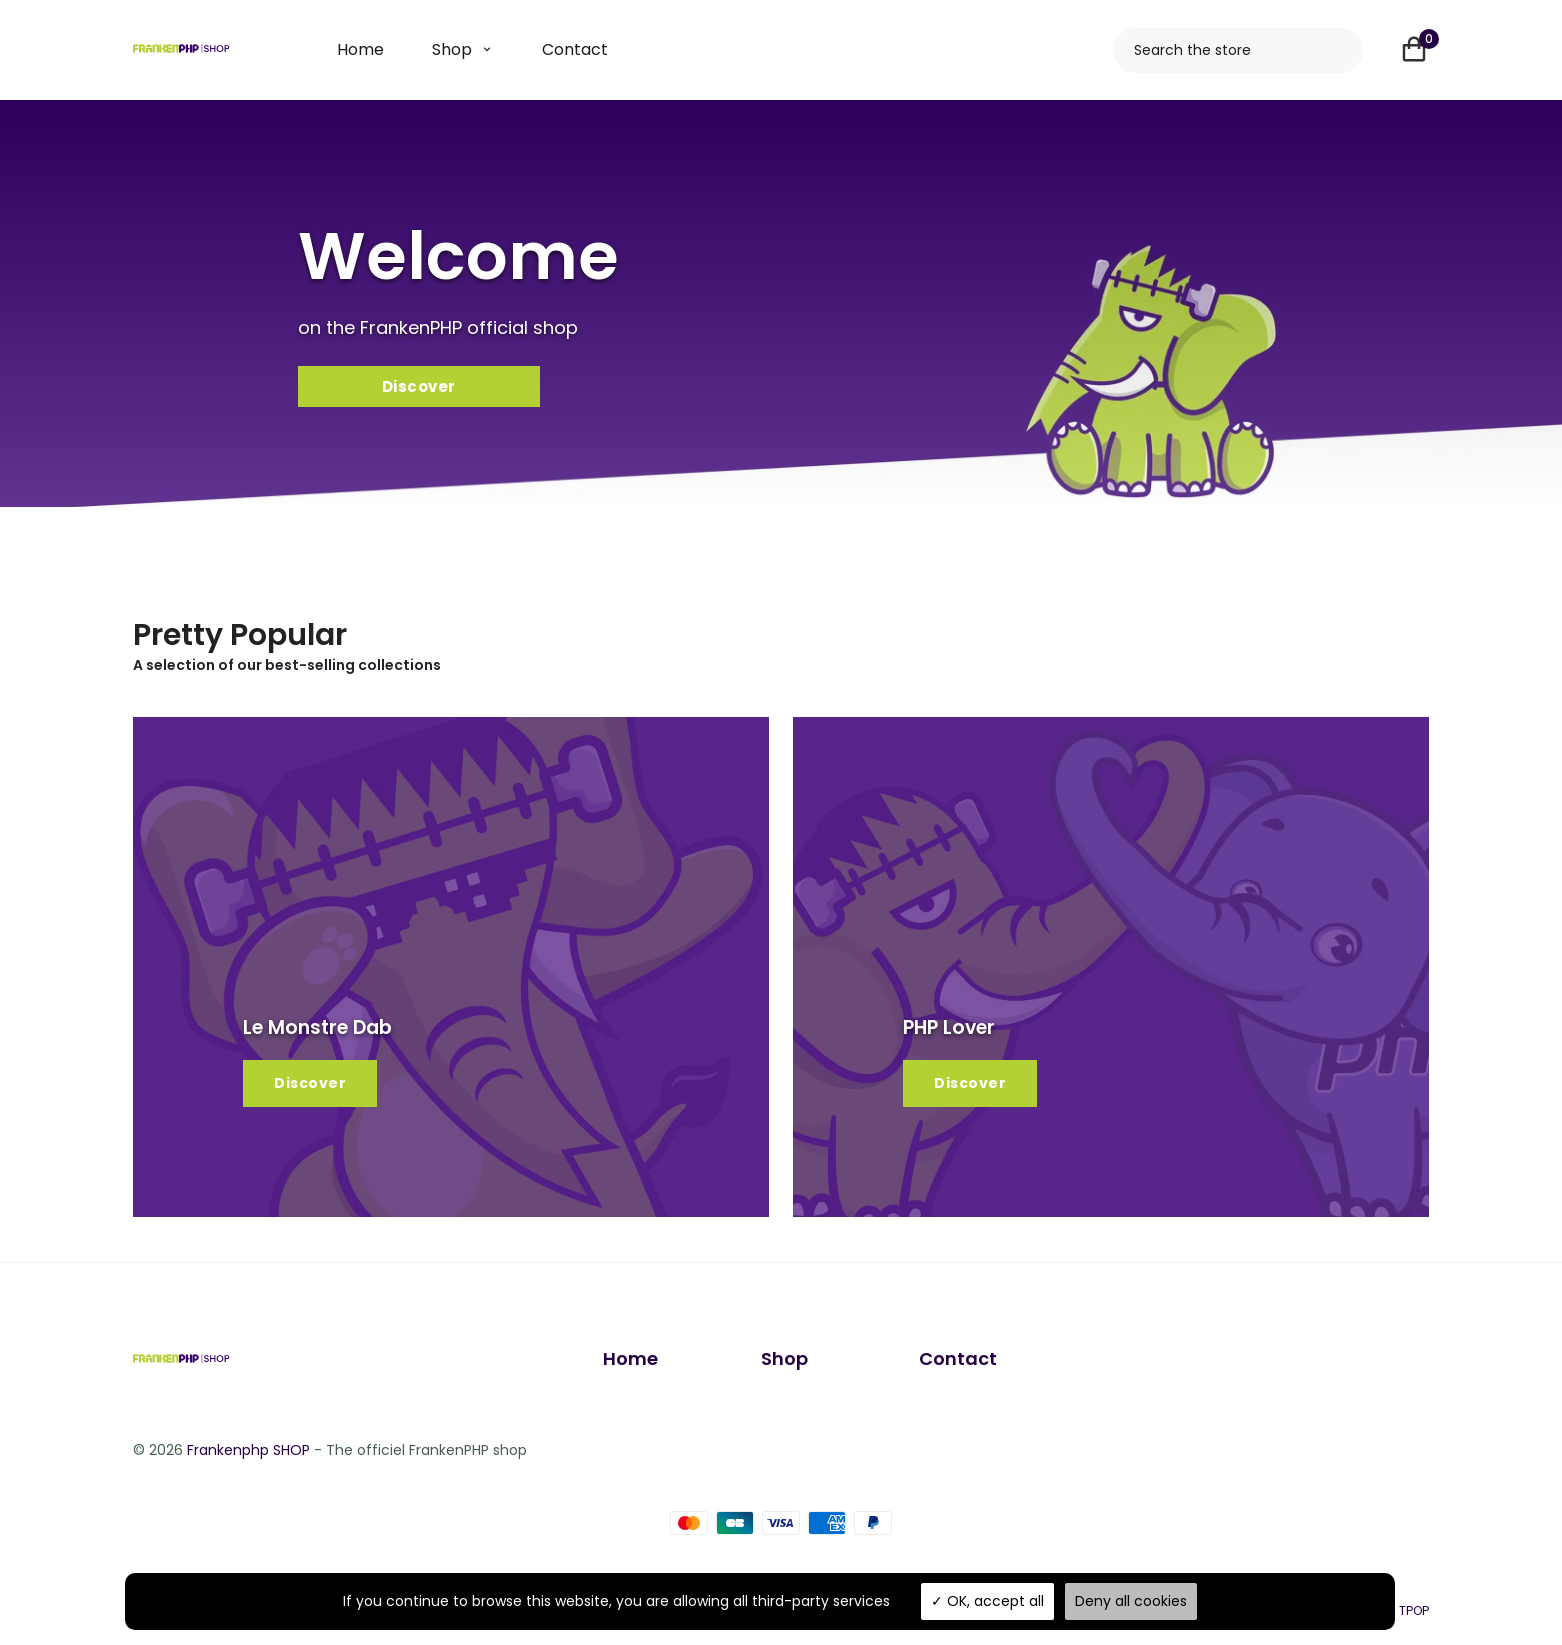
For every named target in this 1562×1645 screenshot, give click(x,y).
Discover (310, 1088)
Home (360, 49)
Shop (452, 49)
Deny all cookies (1131, 1601)
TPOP (1414, 1612)
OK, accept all (987, 1601)
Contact (575, 49)
